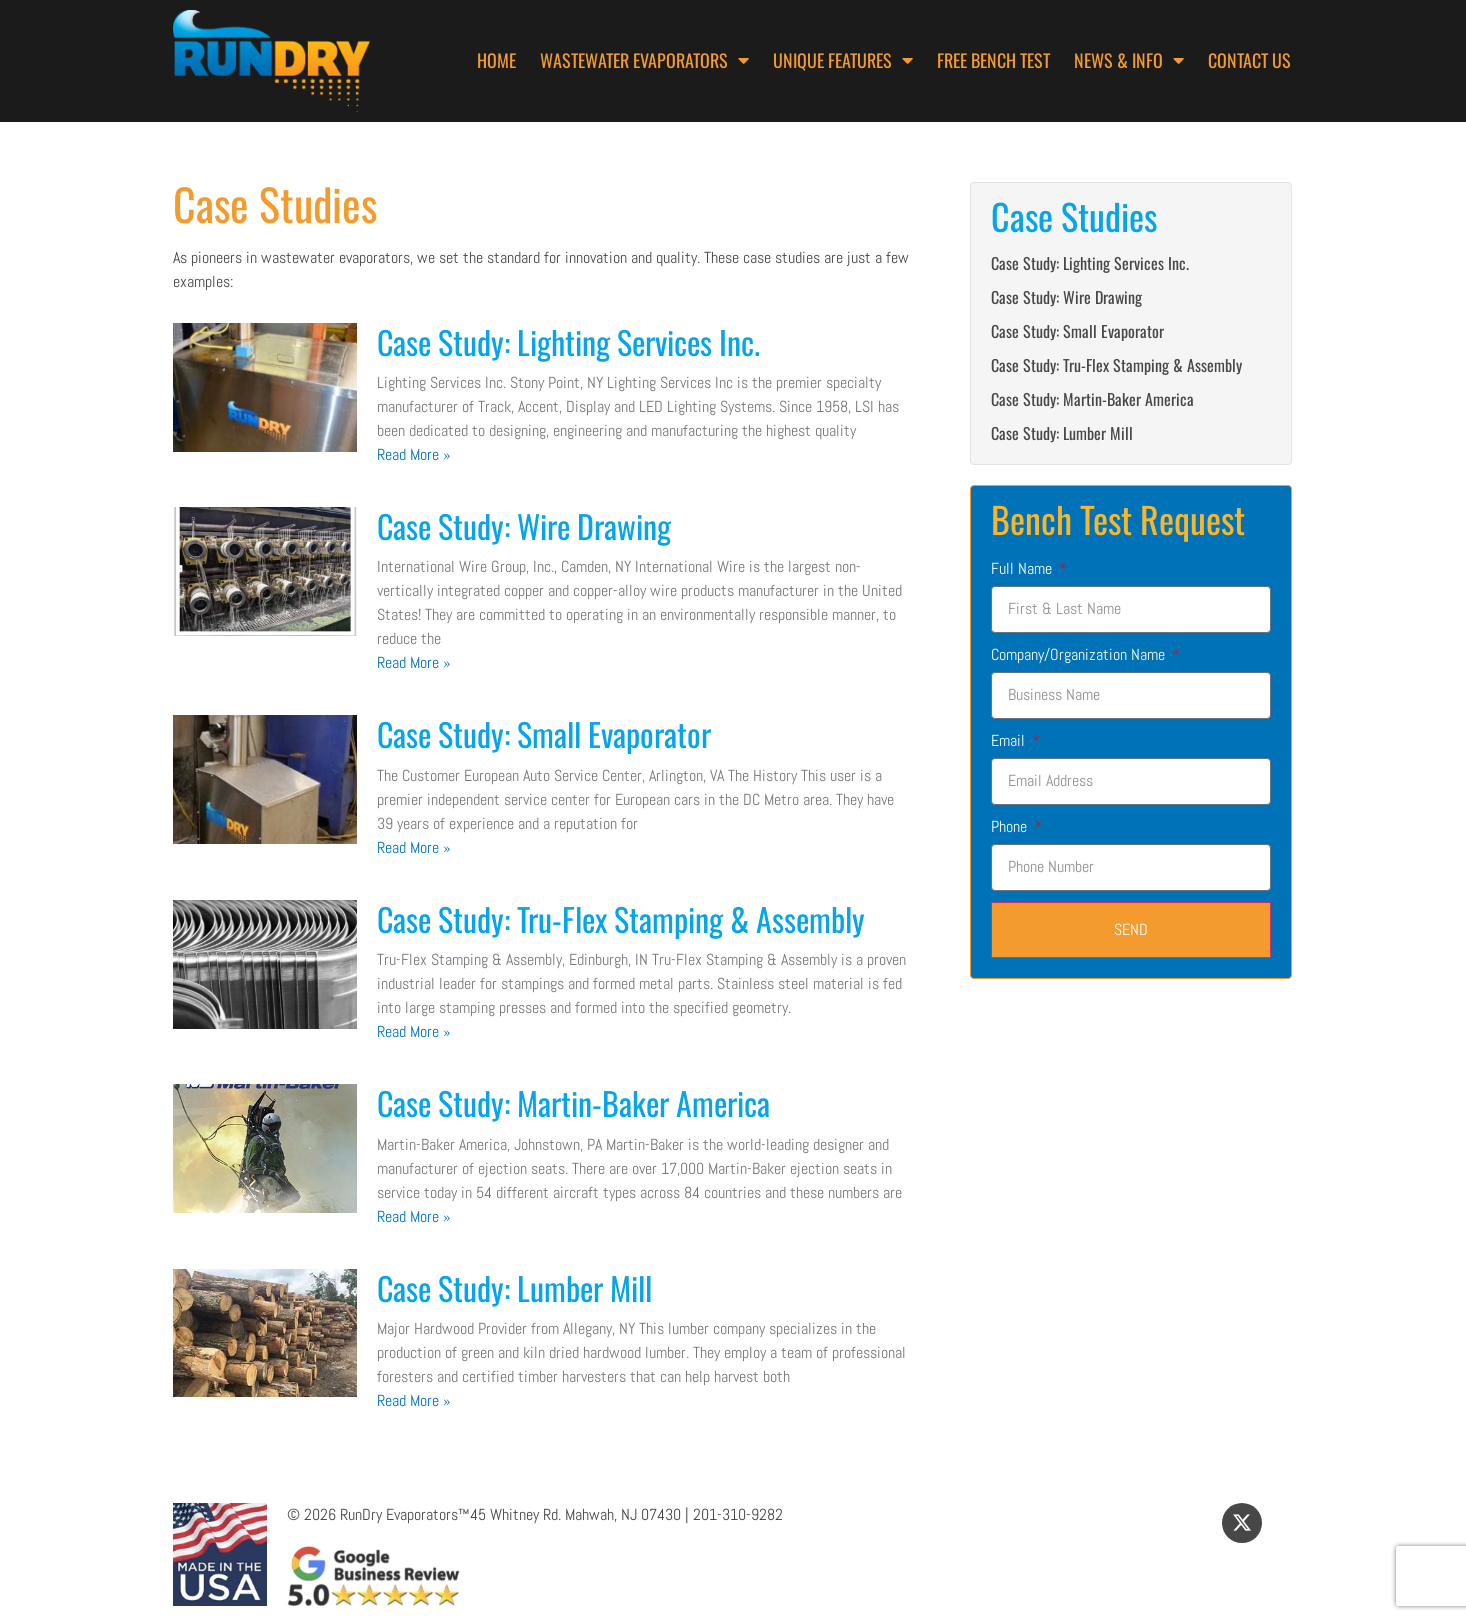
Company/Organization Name (1080, 654)
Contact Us (1249, 60)
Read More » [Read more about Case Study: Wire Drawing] (414, 662)
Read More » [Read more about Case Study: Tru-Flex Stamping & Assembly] (414, 1031)
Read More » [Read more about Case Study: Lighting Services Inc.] (414, 454)
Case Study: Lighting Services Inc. (568, 341)
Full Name (1023, 568)
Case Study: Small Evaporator (544, 733)
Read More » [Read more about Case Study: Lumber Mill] (414, 1400)
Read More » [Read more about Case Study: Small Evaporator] (414, 847)
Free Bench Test (993, 60)
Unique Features (843, 60)
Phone (1011, 826)
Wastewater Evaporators (644, 60)
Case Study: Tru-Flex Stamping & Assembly (621, 918)
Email (1010, 740)
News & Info (1129, 60)
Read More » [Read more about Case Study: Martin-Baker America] (414, 1216)
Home (496, 60)
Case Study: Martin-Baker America (573, 1102)
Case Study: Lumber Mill (514, 1287)
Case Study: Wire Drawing (524, 525)
